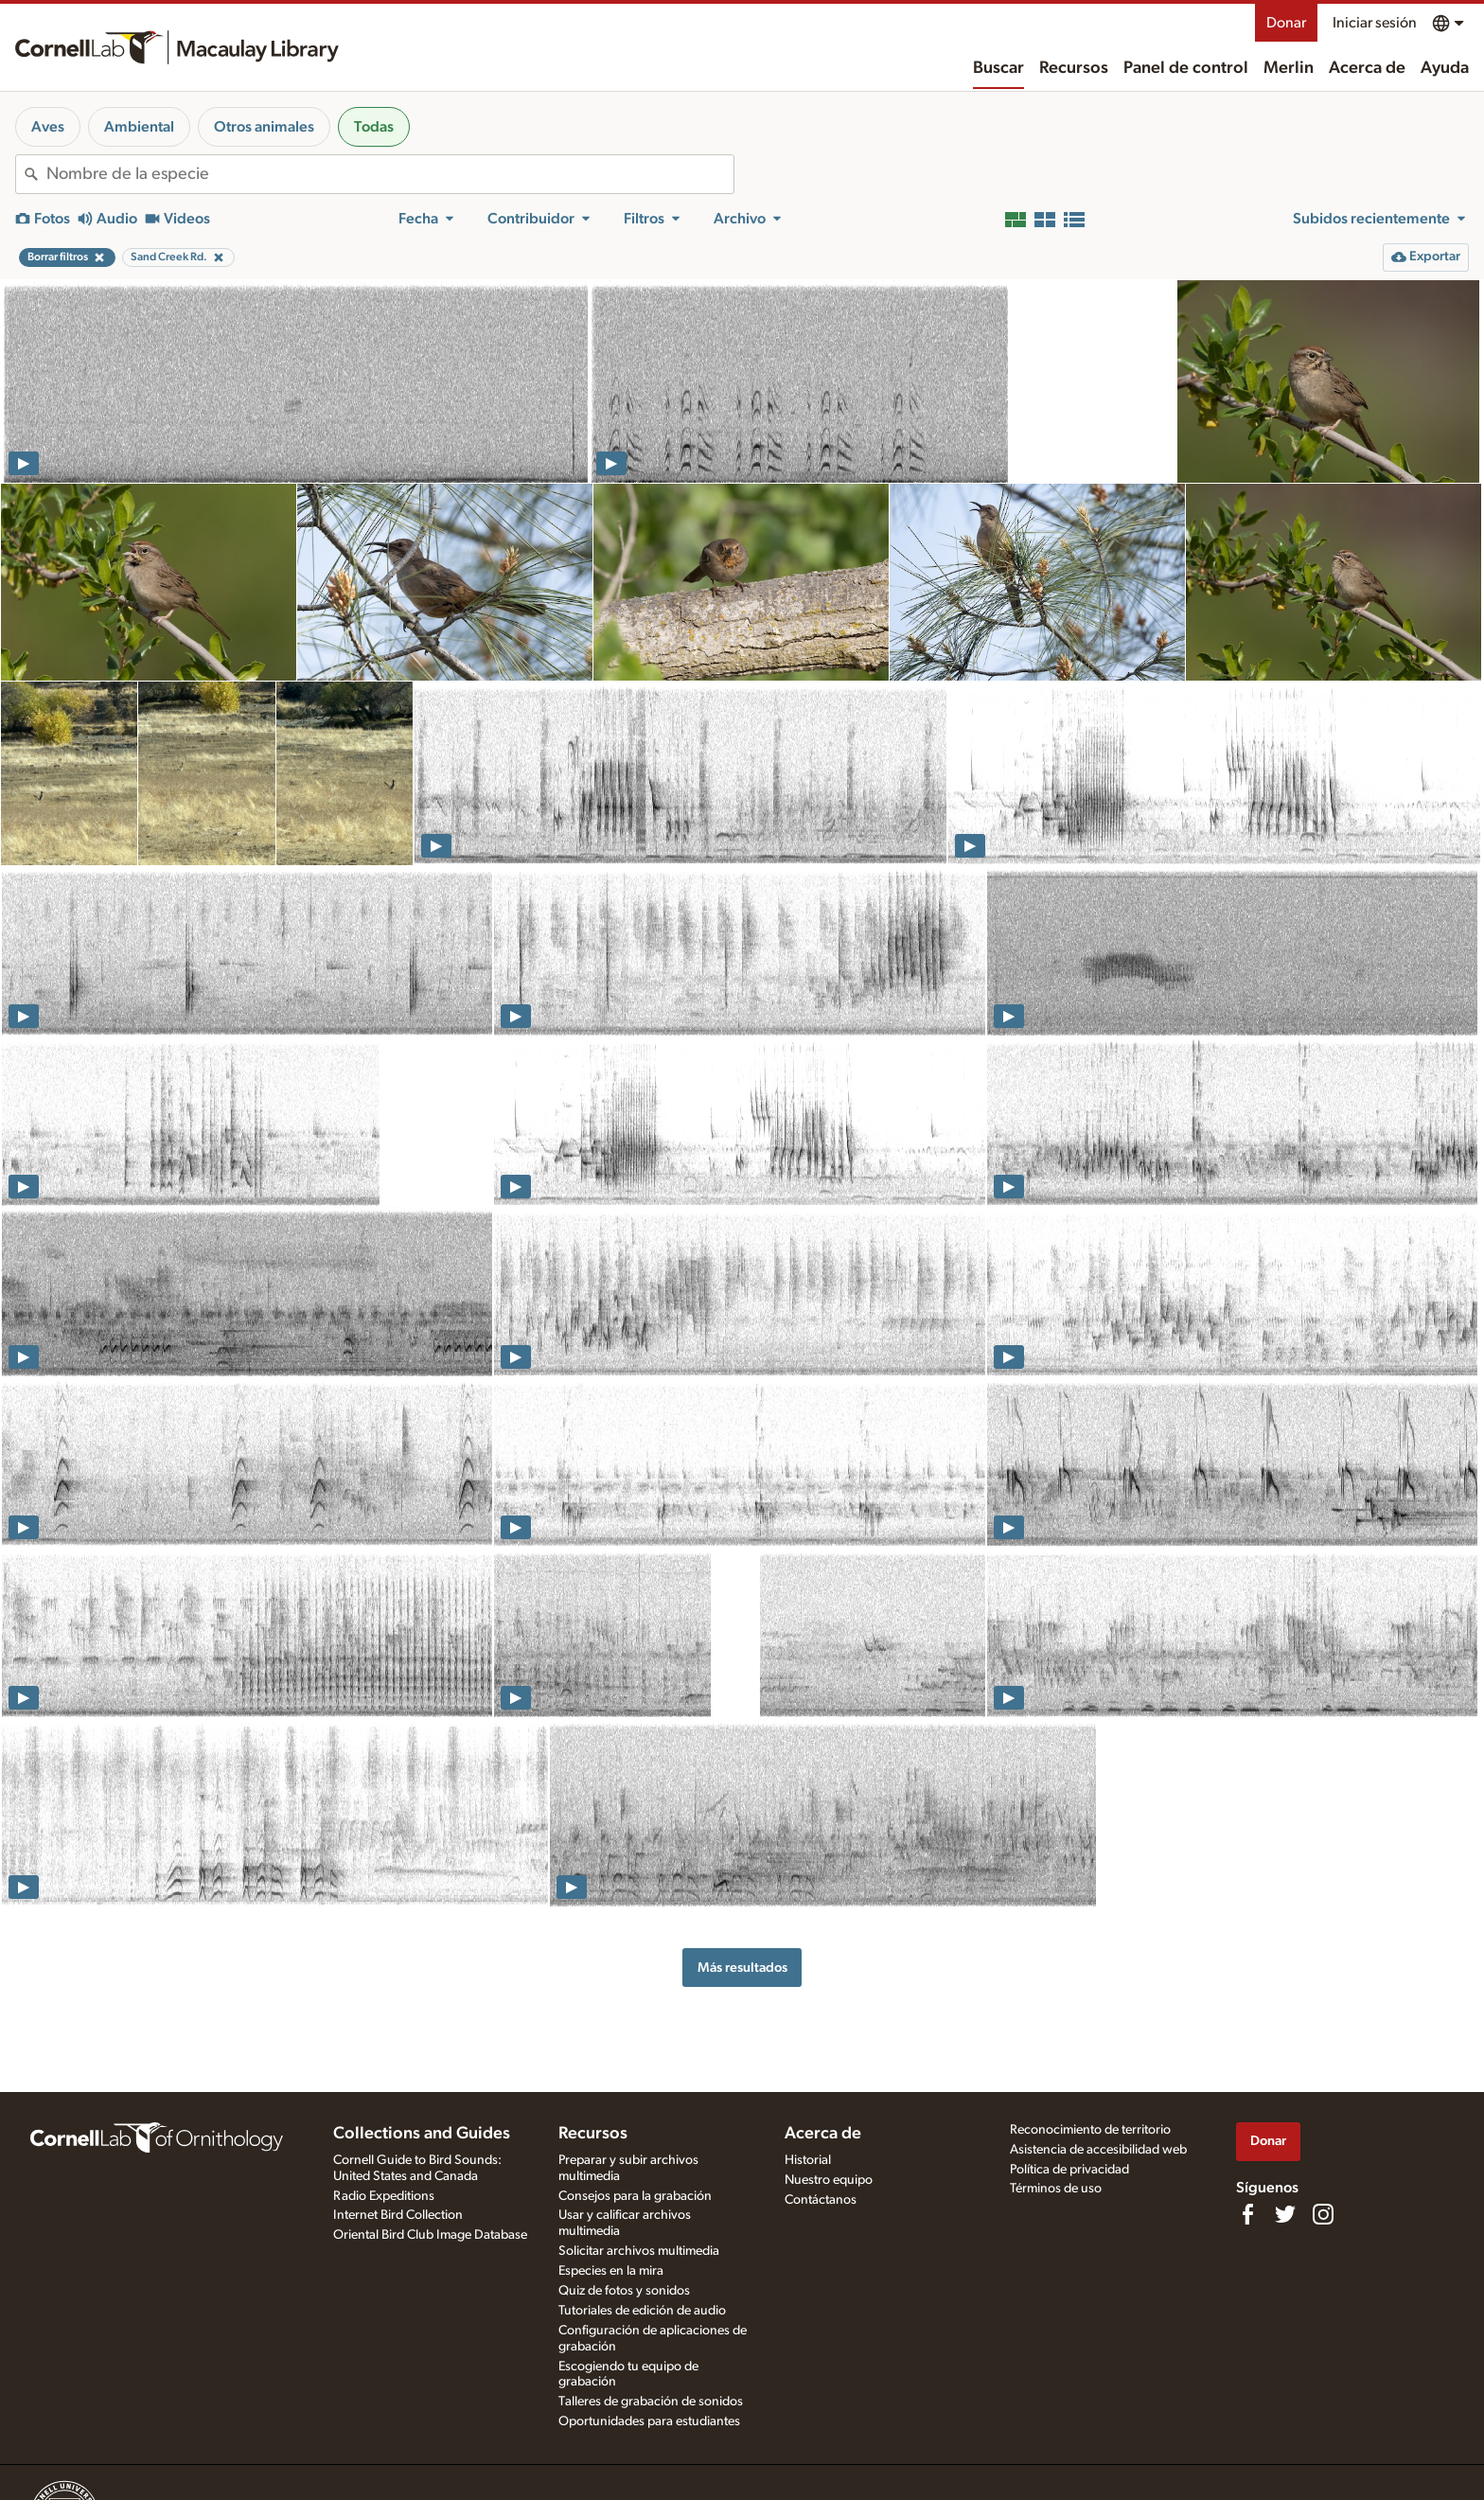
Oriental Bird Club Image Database (430, 2235)
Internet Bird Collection (398, 2215)
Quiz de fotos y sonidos (624, 2290)
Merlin (1288, 68)
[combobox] (389, 174)
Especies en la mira (610, 2271)
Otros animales (264, 126)
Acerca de (1367, 68)
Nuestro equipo (829, 2180)
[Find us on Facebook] (1247, 2214)
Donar (1286, 22)
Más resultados (742, 1967)
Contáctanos (821, 2200)
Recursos (1073, 68)
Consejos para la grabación (635, 2196)
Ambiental (139, 126)
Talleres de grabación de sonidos (650, 2401)
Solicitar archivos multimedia (638, 2251)
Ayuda (1445, 68)
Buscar (998, 68)
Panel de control (1185, 68)
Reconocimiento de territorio (1090, 2130)
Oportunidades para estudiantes (649, 2421)
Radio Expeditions (383, 2196)
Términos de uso (1056, 2188)
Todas (374, 126)
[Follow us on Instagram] (1323, 2214)
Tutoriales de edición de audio (642, 2310)
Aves (47, 126)
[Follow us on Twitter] (1285, 2214)
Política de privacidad (1069, 2169)
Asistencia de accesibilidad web (1098, 2149)
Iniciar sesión (1375, 22)
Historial (808, 2160)
